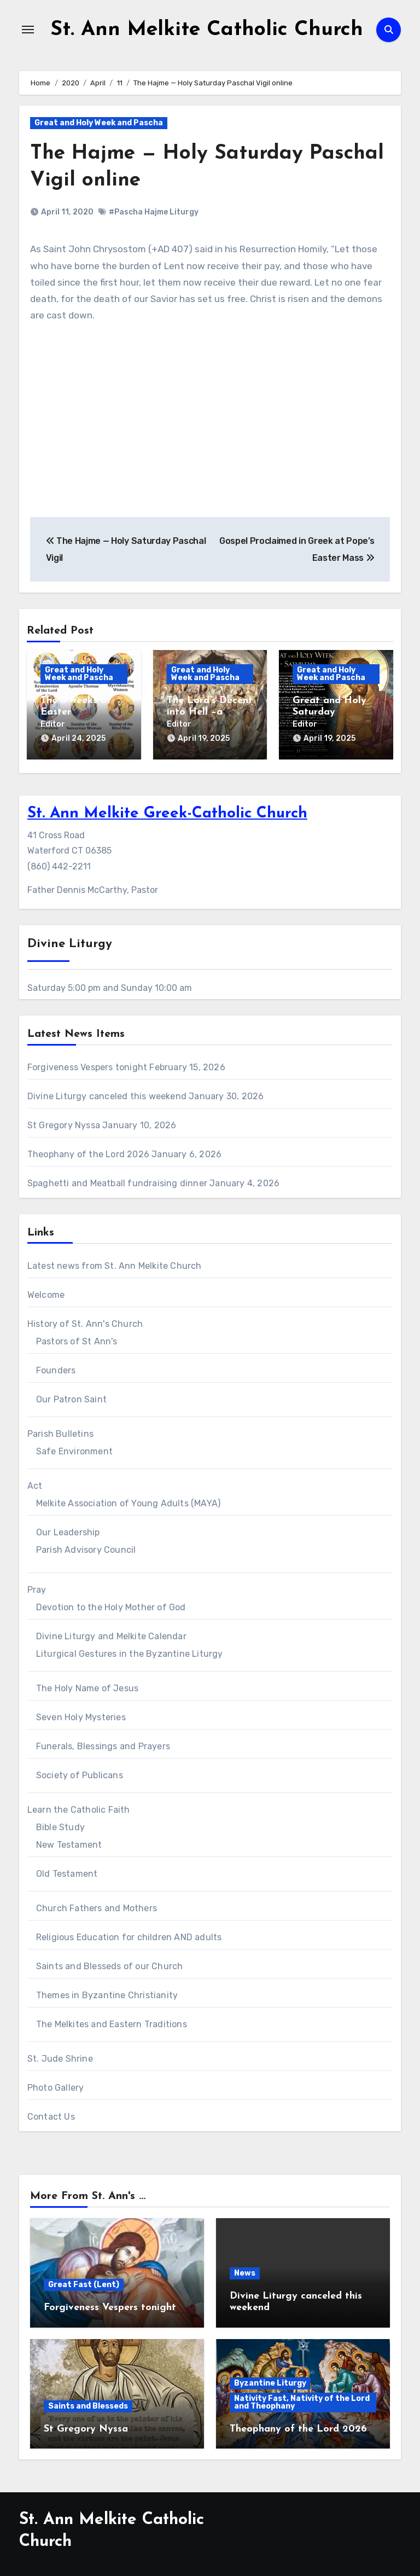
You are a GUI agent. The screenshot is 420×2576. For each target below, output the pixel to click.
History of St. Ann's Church (85, 1321)
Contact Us (51, 2114)
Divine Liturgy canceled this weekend (106, 1094)
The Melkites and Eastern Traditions (111, 2022)
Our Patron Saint (71, 1397)
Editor (52, 724)
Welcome (46, 1292)
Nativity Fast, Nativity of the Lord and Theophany (302, 2400)
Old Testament (67, 1871)
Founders (56, 1368)
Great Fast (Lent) (83, 2283)
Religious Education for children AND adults (129, 1935)
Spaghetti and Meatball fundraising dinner (117, 1181)
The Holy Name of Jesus (87, 1686)
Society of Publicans (79, 1773)
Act (35, 1483)
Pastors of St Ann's (77, 1339)
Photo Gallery (55, 2085)
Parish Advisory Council (86, 1547)
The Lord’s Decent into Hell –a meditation (210, 712)
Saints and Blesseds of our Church (109, 1964)
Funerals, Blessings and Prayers (103, 1744)
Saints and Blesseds (88, 2404)
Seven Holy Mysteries (81, 1715)
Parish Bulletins (60, 1431)
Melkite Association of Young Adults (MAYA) (128, 1501)
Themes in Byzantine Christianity (107, 1993)
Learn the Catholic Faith (78, 1807)
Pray (36, 1587)
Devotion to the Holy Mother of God (111, 1605)
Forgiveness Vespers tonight (87, 1065)
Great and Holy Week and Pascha (98, 122)
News (244, 2271)
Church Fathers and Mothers (96, 1906)
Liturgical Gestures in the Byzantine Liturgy (129, 1651)
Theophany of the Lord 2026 (88, 1152)
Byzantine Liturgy (270, 2381)
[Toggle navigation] (28, 29)
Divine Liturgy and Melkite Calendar (111, 1634)
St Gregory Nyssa (63, 1123)
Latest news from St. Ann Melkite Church (114, 1263)
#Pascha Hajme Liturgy (154, 212)
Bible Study (60, 1825)
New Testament (69, 1842)
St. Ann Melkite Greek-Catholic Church (167, 812)
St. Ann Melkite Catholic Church (206, 29)
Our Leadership (68, 1530)
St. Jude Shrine (60, 2056)
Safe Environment (74, 1449)
